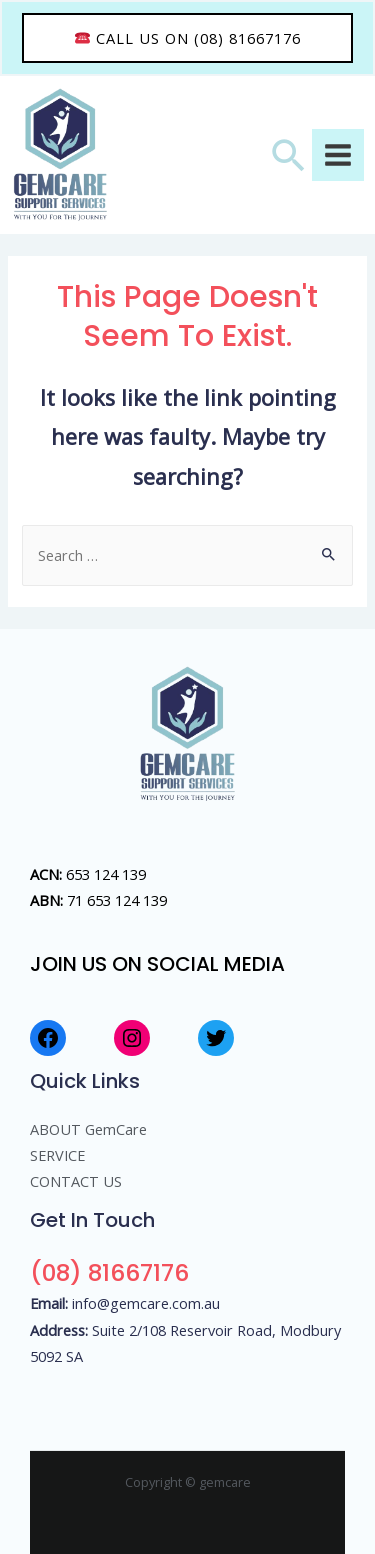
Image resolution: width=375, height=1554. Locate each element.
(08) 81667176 (109, 1272)
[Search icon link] (289, 155)
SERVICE (57, 1155)
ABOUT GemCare (88, 1129)
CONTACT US (76, 1181)
